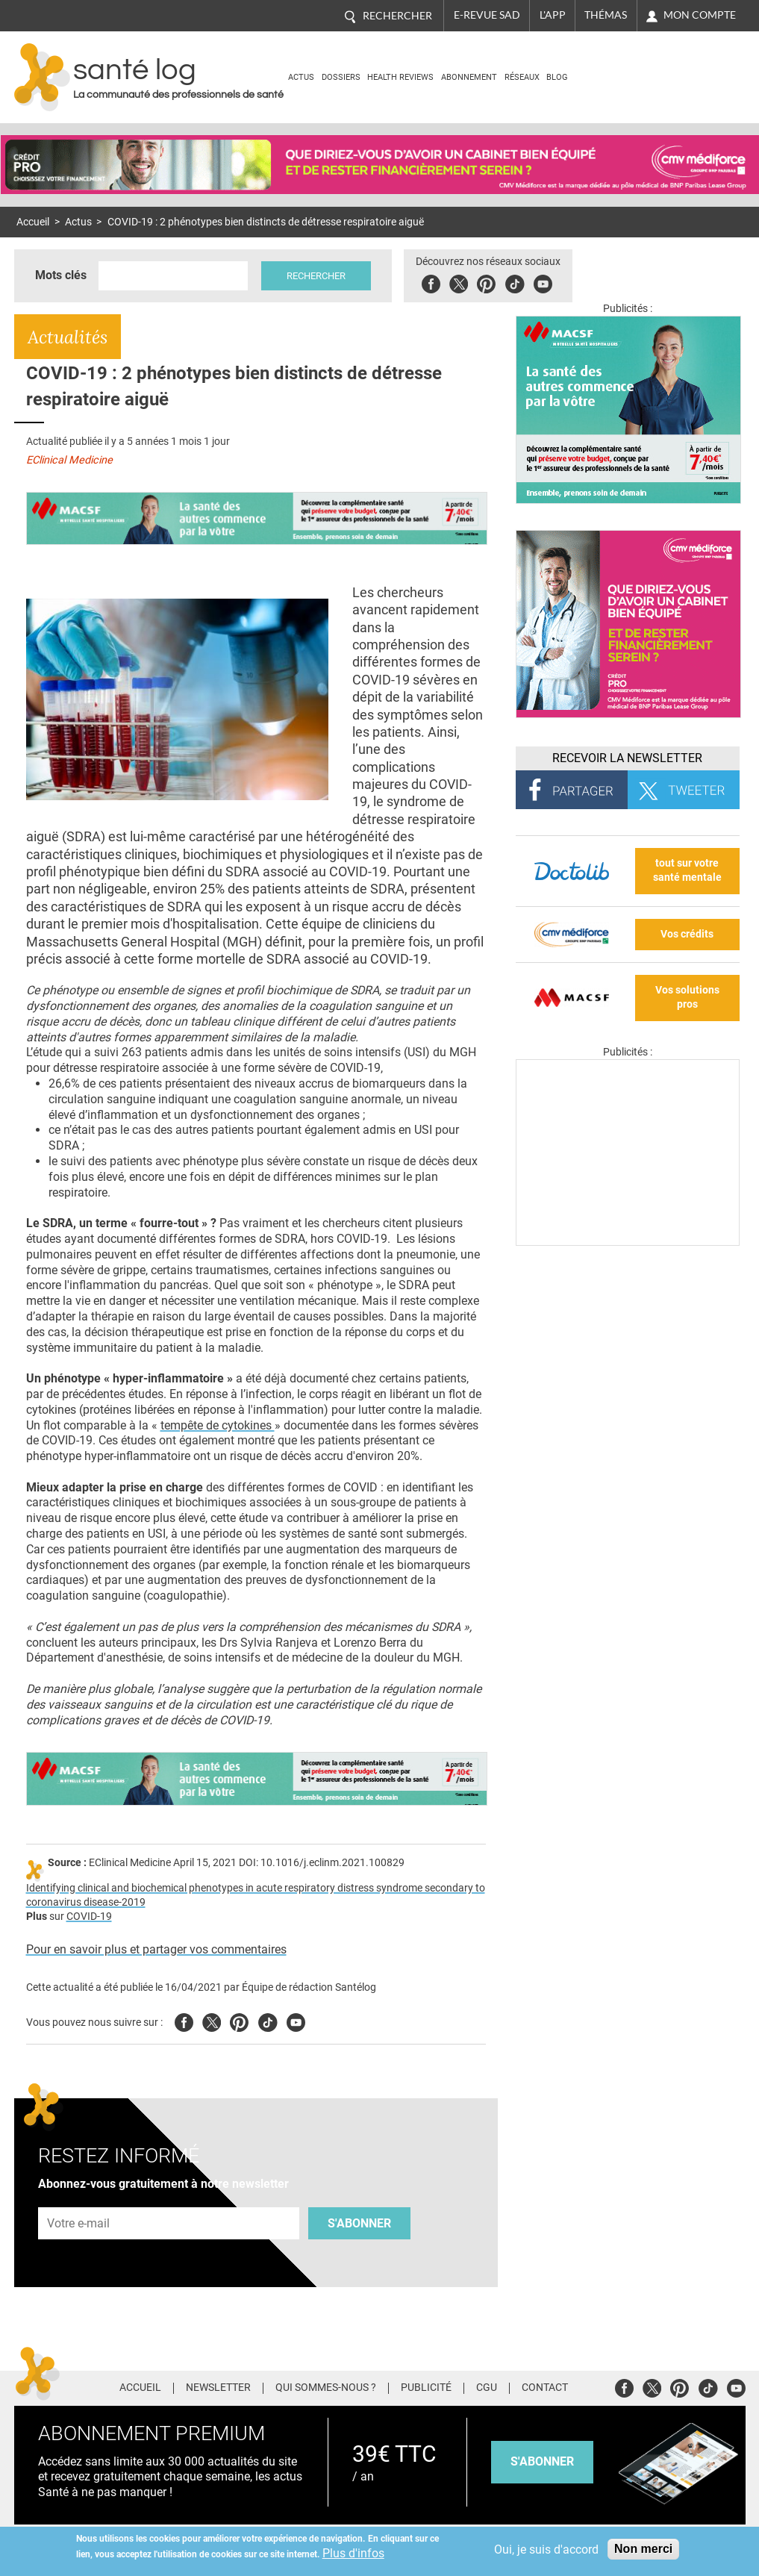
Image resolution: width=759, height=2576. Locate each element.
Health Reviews (400, 77)
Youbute (543, 282)
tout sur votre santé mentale (687, 870)
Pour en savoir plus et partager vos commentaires (156, 1949)
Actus (301, 77)
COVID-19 (89, 1916)
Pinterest (486, 282)
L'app (553, 15)
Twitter (458, 282)
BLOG (557, 77)
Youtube (296, 2020)
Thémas (605, 15)
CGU (486, 2388)
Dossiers (341, 77)
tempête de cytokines (217, 1425)
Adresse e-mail (79, 2199)
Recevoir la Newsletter (627, 758)
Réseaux (522, 77)
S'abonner (359, 2223)
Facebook (431, 282)
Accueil (32, 222)
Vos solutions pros (687, 997)
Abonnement (469, 77)
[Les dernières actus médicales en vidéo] (628, 1242)
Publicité (426, 2388)
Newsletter (218, 2388)
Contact (545, 2388)
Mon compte (699, 15)
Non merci (643, 2548)
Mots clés (61, 275)
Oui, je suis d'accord (546, 2549)
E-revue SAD (487, 15)
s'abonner (542, 2461)
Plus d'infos (353, 2553)
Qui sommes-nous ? (325, 2388)
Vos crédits (686, 934)
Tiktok (515, 282)
